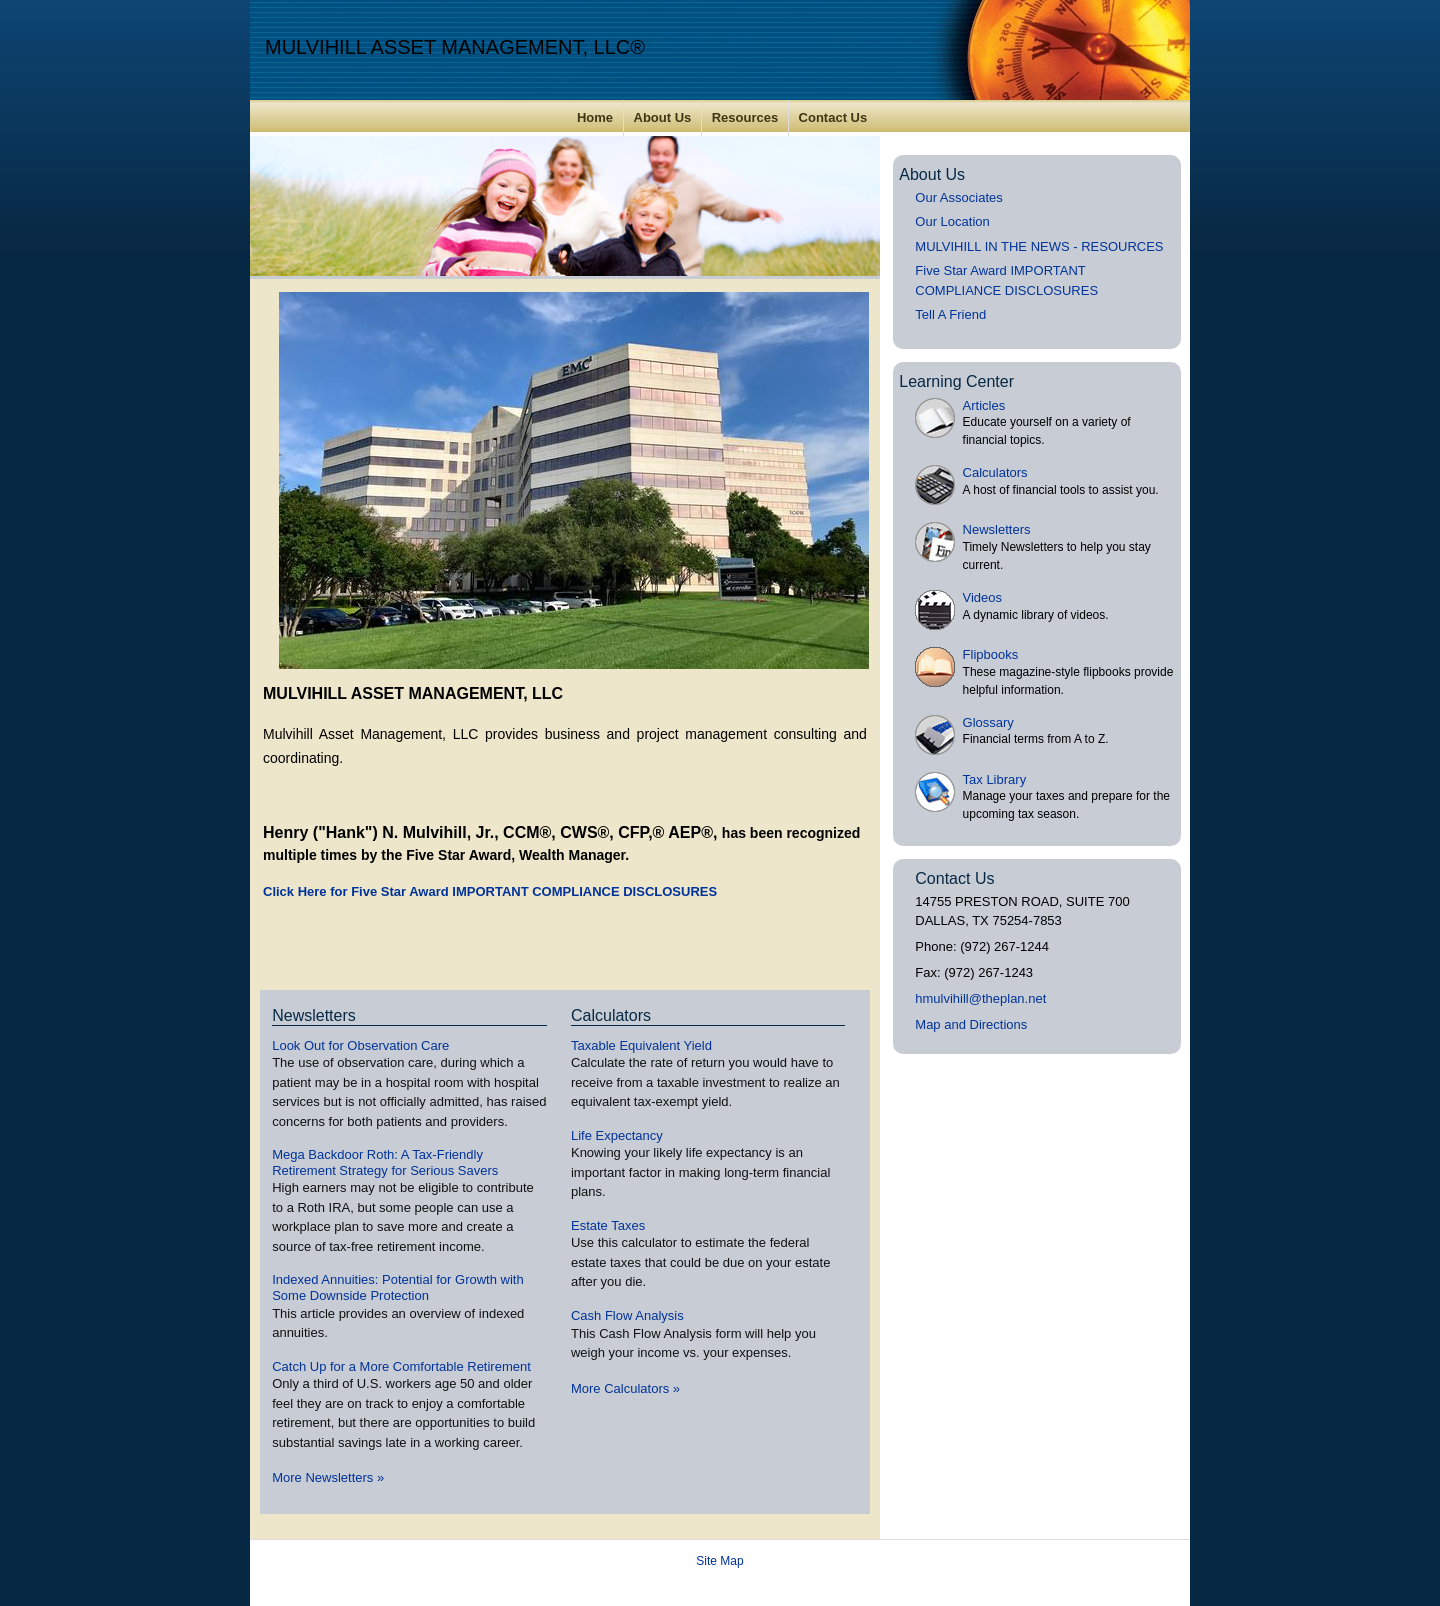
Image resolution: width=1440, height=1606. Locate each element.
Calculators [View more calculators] (611, 1015)
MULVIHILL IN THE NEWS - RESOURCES (1039, 246)
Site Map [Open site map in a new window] (719, 1561)
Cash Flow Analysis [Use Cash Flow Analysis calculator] (627, 1315)
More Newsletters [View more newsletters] (328, 1477)
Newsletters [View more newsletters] (314, 1015)
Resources (745, 117)
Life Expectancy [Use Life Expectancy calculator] (617, 1135)
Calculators (995, 472)
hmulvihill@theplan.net (980, 998)
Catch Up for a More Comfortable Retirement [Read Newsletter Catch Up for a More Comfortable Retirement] (401, 1366)
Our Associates (958, 197)
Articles (984, 405)
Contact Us (833, 117)
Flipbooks (991, 654)
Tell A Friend (950, 314)
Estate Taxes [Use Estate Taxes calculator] (608, 1225)
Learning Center (956, 381)
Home (595, 117)
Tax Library (995, 779)
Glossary (988, 722)
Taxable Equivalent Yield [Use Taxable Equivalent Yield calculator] (641, 1045)
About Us (663, 117)
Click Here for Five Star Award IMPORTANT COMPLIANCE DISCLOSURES (490, 891)
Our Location (952, 221)
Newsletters (997, 529)
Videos (983, 597)
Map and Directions (971, 1024)
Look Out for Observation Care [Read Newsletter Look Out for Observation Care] (360, 1045)
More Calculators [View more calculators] (625, 1388)
